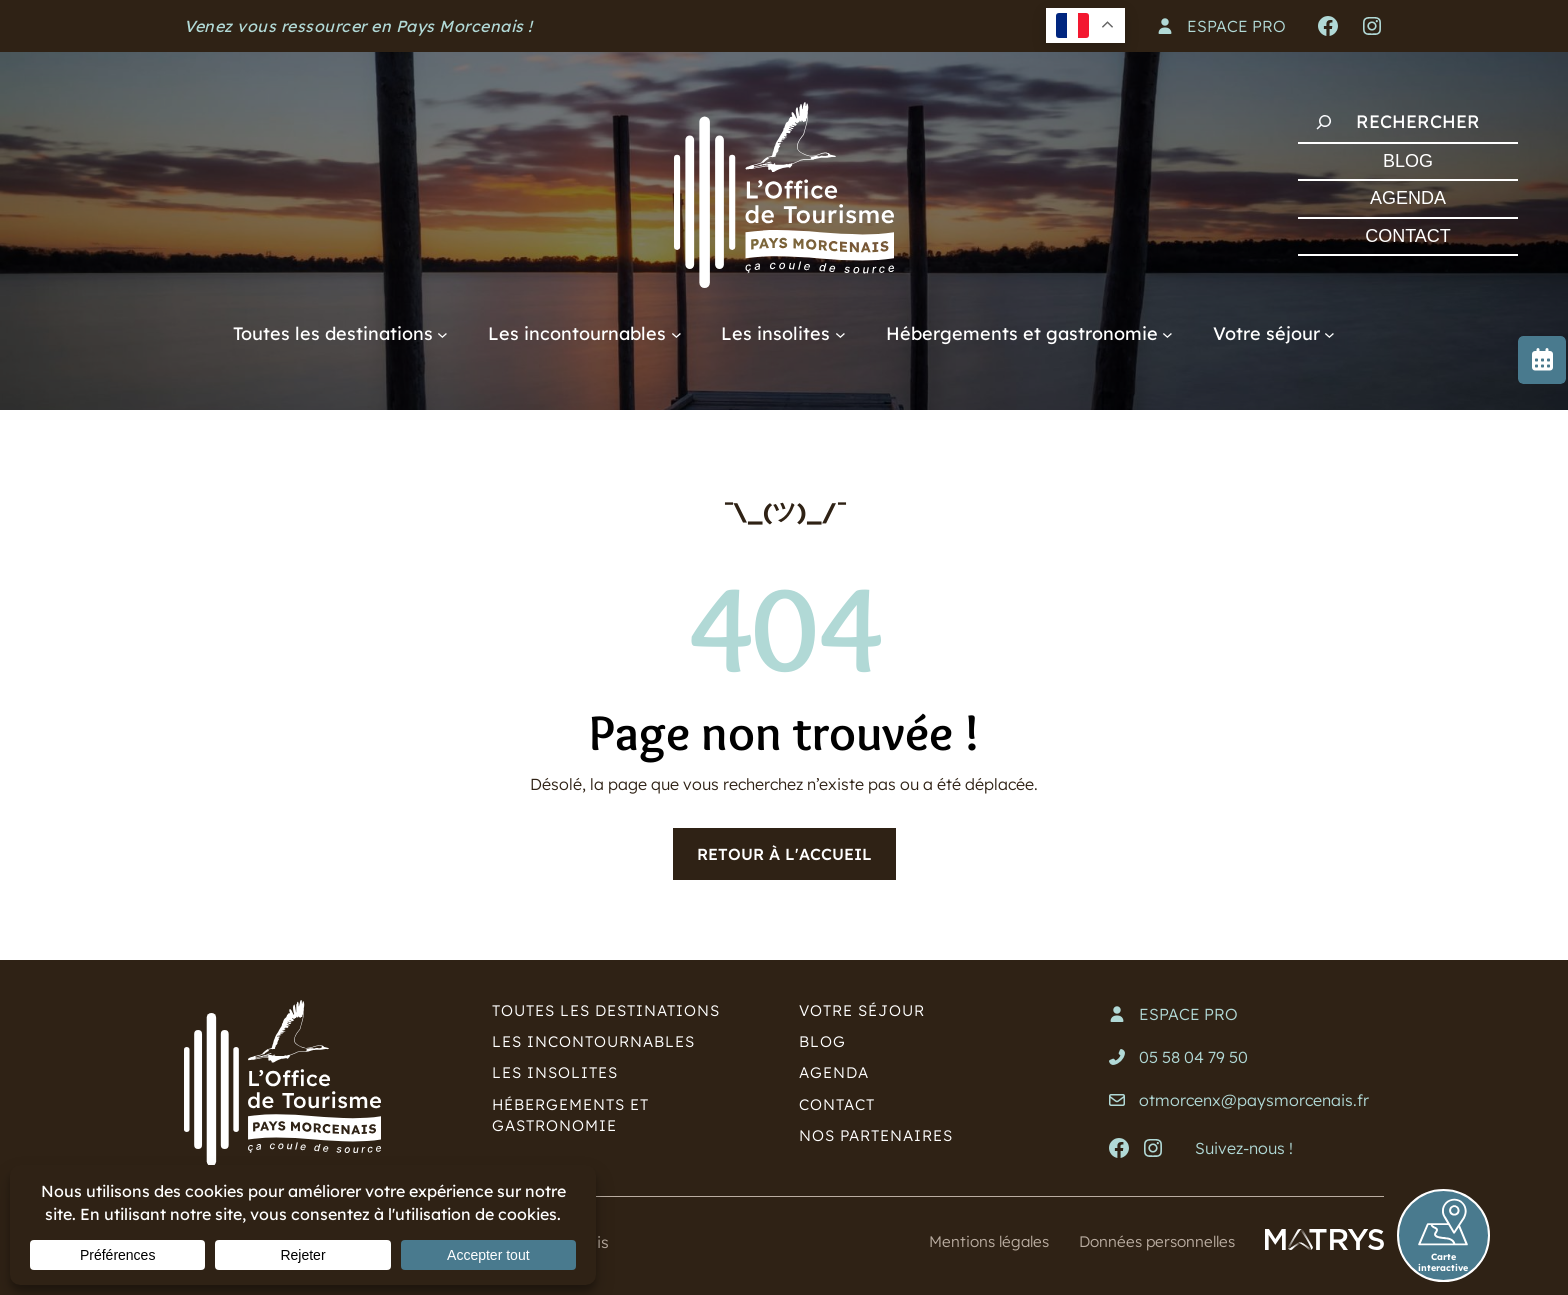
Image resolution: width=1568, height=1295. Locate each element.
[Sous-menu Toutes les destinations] (442, 333)
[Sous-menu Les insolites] (840, 333)
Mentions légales (976, 1241)
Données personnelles (1152, 1241)
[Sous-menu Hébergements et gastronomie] (1167, 333)
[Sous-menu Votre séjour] (1329, 333)
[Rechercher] (1324, 122)
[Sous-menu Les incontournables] (676, 333)
